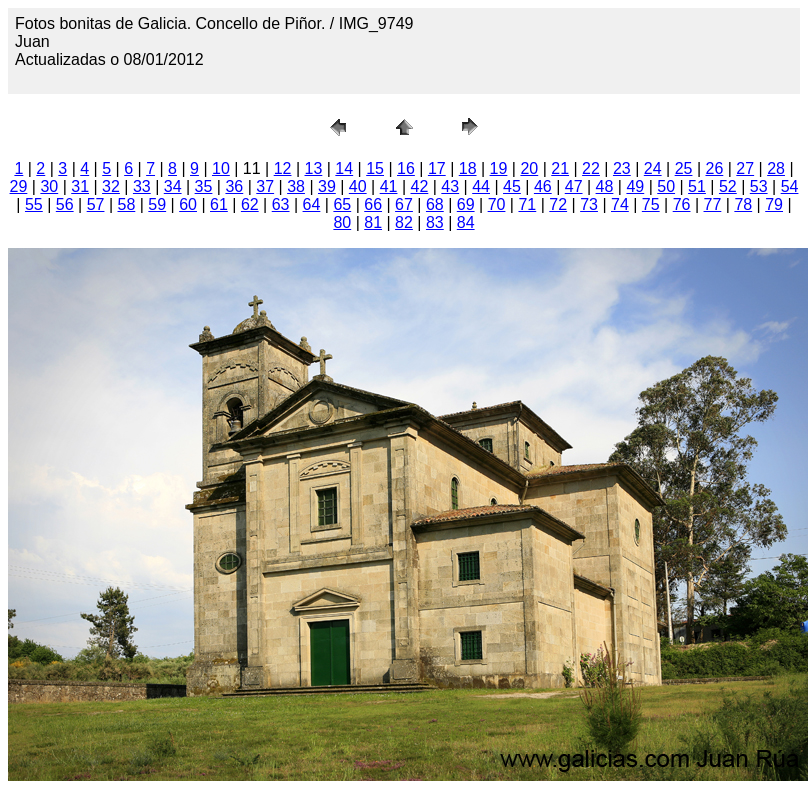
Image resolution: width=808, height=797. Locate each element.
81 (373, 222)
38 (296, 186)
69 (466, 204)
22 (591, 168)
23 (622, 168)
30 (49, 186)
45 (512, 186)
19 (499, 168)
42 (420, 186)
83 (435, 222)
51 (697, 186)
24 (653, 168)
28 (776, 168)
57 (96, 204)
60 (188, 204)
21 (560, 168)
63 (281, 204)
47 (574, 186)
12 (283, 168)
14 (344, 168)
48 (605, 186)
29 (19, 186)
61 (219, 204)
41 (389, 186)
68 (435, 204)
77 (713, 204)
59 (157, 204)
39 (327, 186)
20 (529, 168)
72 (558, 204)
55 (34, 204)
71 (527, 204)
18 (468, 168)
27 (745, 168)
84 (466, 222)
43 (450, 186)
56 (65, 204)
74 (620, 204)
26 (714, 168)
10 (221, 168)
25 (684, 168)
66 (373, 204)
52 (728, 186)
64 (312, 204)
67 (404, 204)
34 (173, 186)
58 (127, 204)
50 (666, 186)
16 (406, 168)
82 (404, 222)
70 (497, 204)
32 (111, 186)
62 (250, 204)
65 (342, 204)
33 (142, 186)
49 (635, 186)
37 (265, 186)
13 (314, 168)
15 (375, 168)
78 (743, 204)
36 (234, 186)
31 (80, 186)
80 (342, 222)
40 (358, 186)
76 (682, 204)
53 (759, 186)
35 (204, 186)
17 (437, 168)
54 (790, 186)
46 (543, 186)
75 (651, 204)
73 (589, 204)
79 (774, 204)
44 (481, 186)
